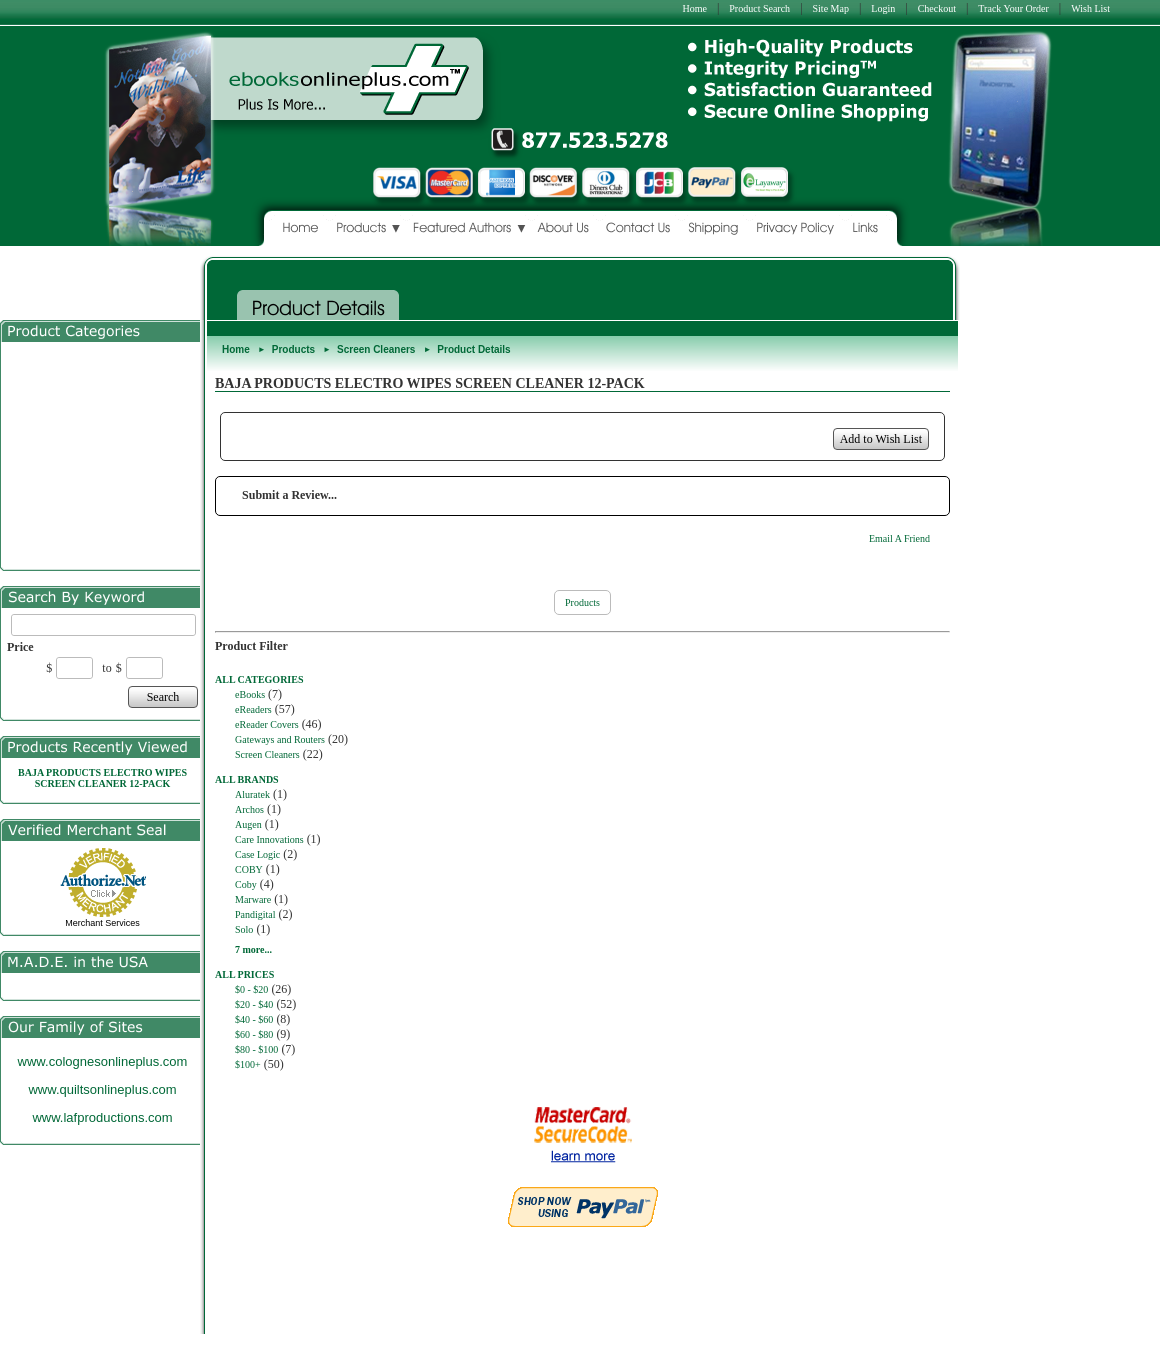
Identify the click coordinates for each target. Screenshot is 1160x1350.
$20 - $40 (254, 1004)
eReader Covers (267, 724)
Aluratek (252, 794)
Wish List (1090, 8)
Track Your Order (1013, 8)
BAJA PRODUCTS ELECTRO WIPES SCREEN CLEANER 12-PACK (102, 778)
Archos (249, 809)
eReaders (253, 709)
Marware (253, 899)
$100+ (248, 1064)
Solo (244, 929)
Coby (246, 884)
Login (883, 8)
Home (694, 8)
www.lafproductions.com (102, 1117)
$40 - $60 (254, 1019)
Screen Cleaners (376, 349)
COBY (249, 869)
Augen (248, 824)
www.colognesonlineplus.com (103, 1061)
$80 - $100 (256, 1049)
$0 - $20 (251, 989)
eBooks (250, 694)
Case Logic (257, 854)
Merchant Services (102, 923)
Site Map (831, 8)
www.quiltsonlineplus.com (102, 1089)
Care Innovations (269, 839)
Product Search (759, 8)
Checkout (937, 8)
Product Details (473, 349)
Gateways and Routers (280, 739)
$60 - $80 (254, 1034)
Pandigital (255, 914)
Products (293, 349)
